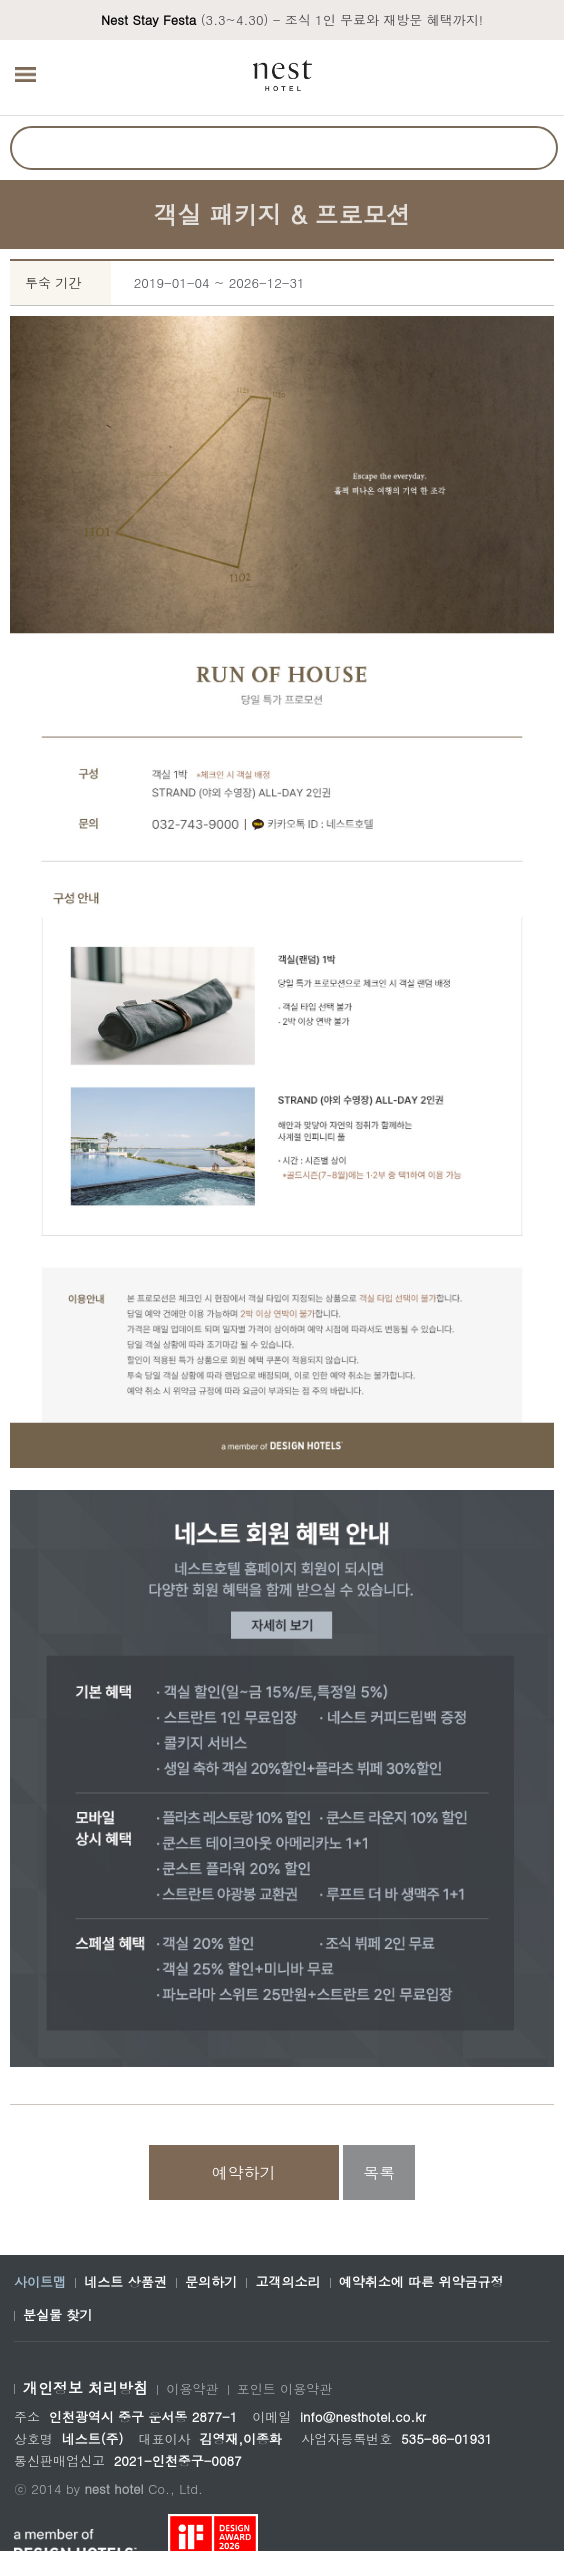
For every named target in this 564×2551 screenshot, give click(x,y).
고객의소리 (287, 2282)
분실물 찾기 (57, 2315)
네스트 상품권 (125, 2282)
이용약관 (192, 2389)
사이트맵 (40, 2282)
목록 (379, 2172)
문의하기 (211, 2282)
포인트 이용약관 (284, 2389)
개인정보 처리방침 (85, 2388)
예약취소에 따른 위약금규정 (421, 2282)
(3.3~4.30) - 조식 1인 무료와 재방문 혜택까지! (292, 19)
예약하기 (244, 2172)
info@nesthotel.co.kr (363, 2416)
